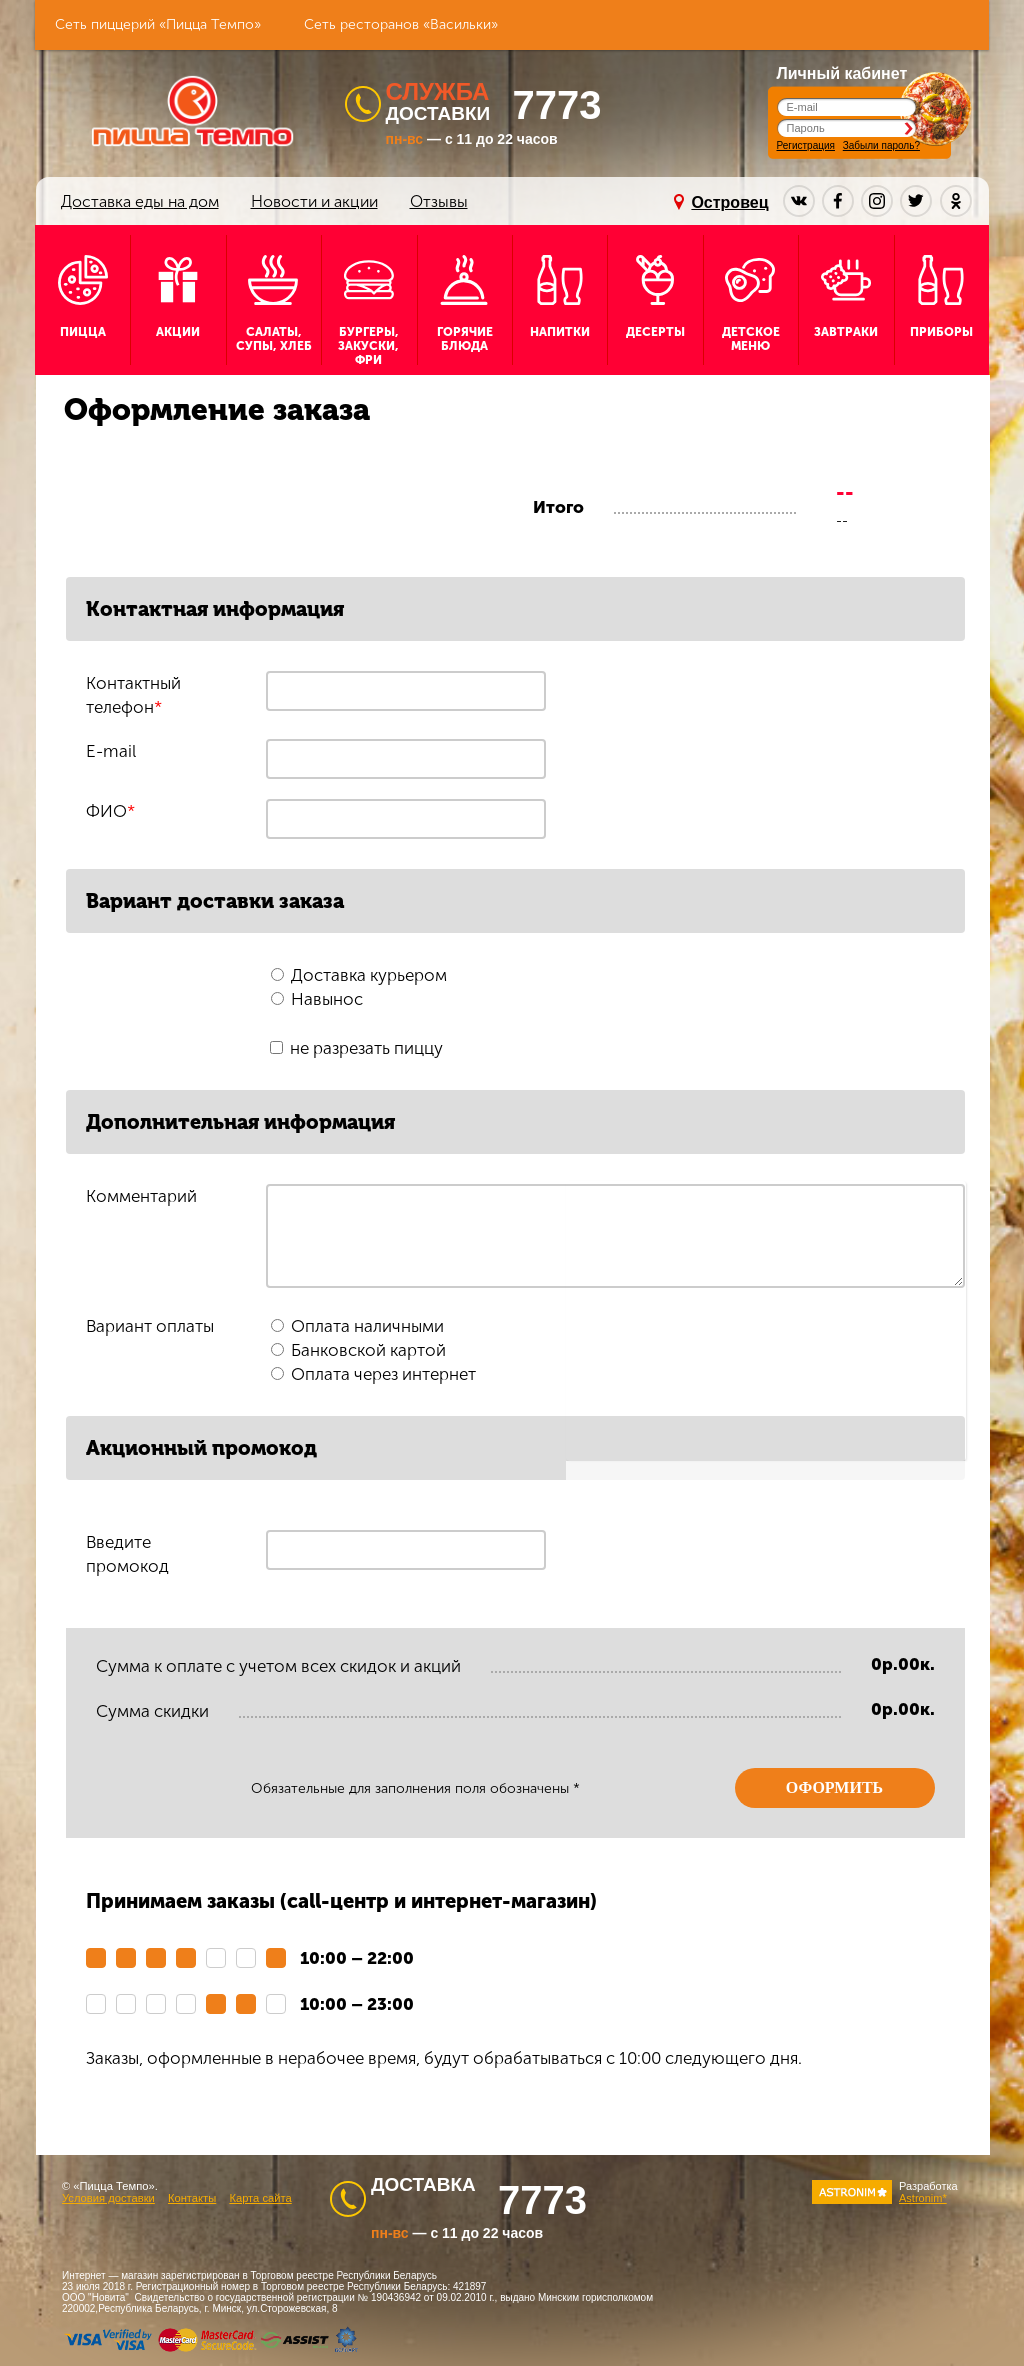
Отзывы (439, 201)
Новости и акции (314, 201)
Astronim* (923, 2198)
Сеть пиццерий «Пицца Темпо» (158, 24)
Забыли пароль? (881, 145)
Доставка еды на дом (140, 201)
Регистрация (806, 145)
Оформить (834, 1787)
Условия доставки (108, 2198)
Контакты (192, 2198)
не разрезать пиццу (366, 1048)
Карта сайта (260, 2198)
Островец (729, 202)
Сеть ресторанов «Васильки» (401, 24)
